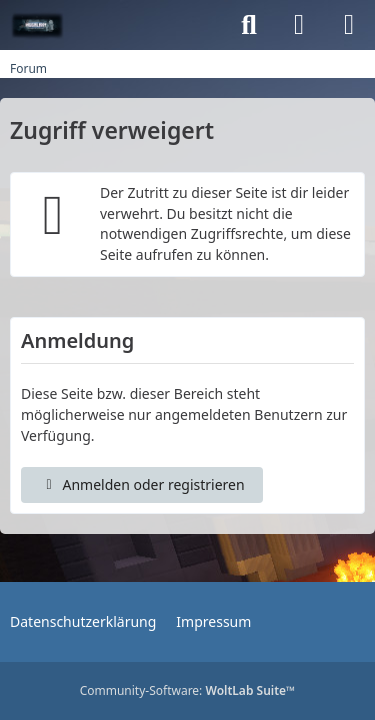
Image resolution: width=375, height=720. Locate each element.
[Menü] (349, 25)
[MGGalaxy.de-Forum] (37, 25)
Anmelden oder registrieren (142, 484)
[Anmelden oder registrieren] (299, 25)
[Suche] (249, 25)
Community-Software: (188, 690)
